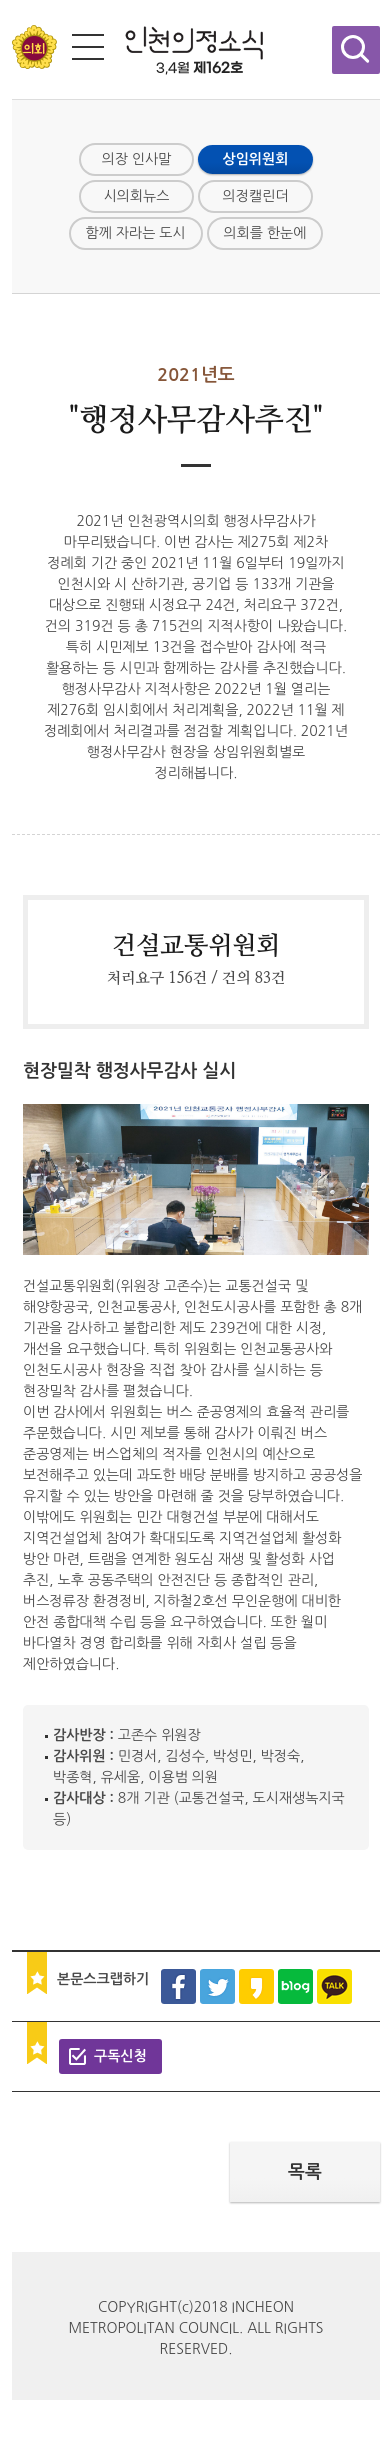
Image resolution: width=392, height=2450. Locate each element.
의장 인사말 (137, 159)
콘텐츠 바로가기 (48, 0)
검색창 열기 (356, 50)
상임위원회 (256, 159)
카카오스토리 (256, 1986)
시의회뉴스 (137, 196)
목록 (305, 2172)
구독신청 (120, 2056)
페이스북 (178, 1986)
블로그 (295, 1986)
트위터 (217, 1986)
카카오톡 (334, 1986)
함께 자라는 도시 (136, 233)
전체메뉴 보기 (88, 47)
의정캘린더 (256, 196)
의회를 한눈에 (265, 233)
